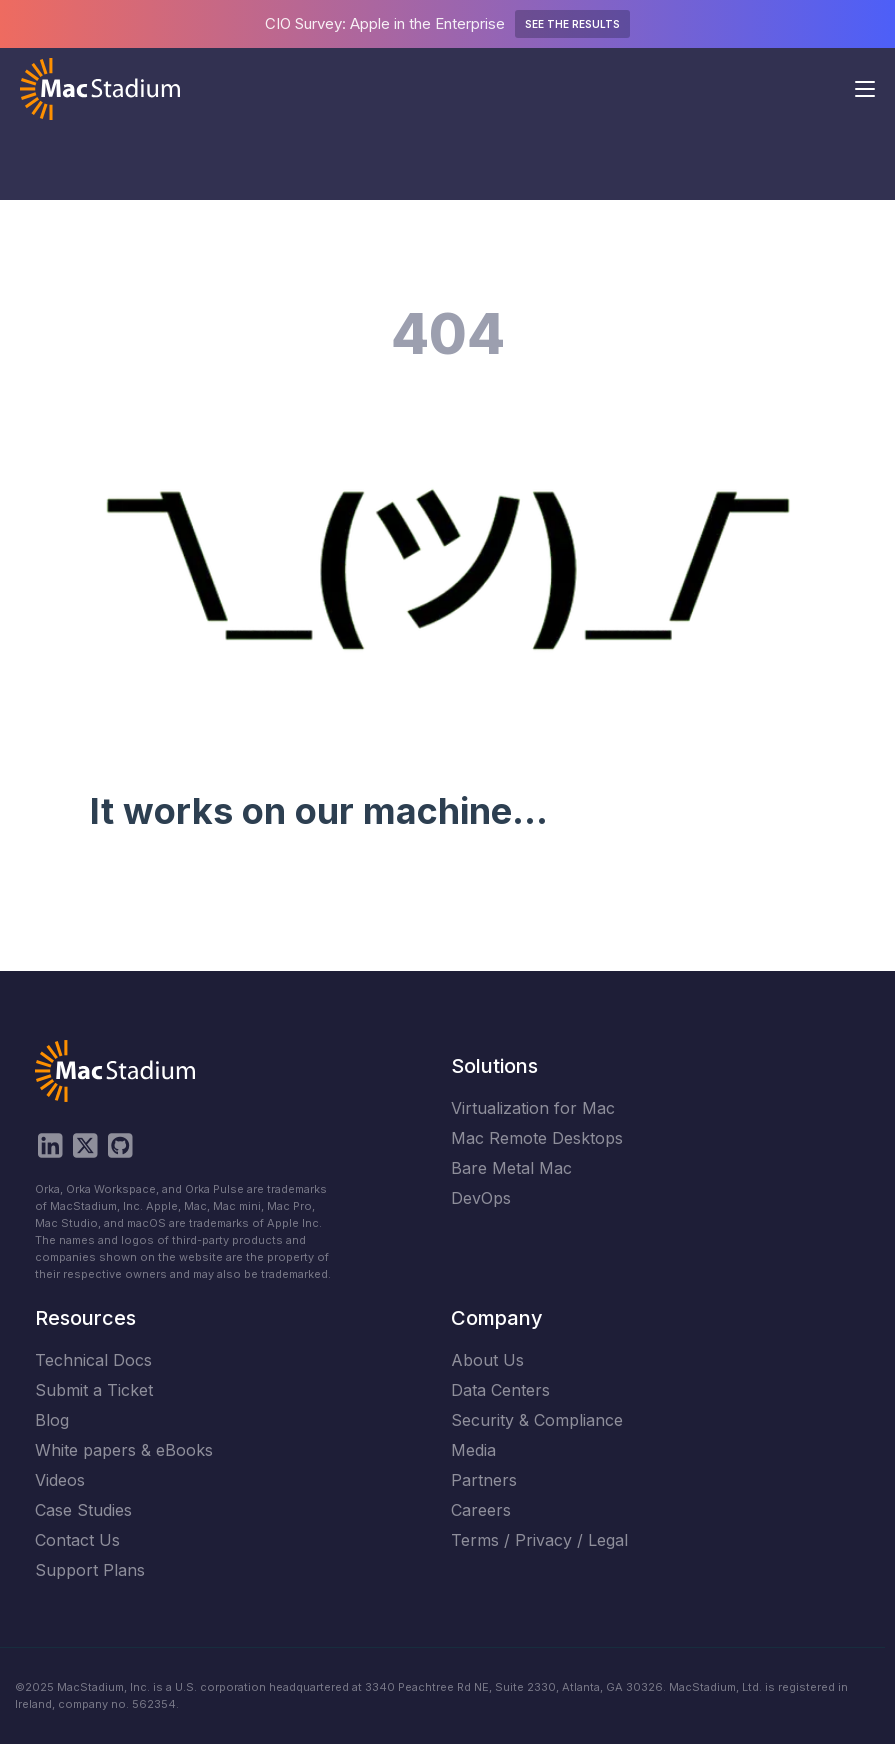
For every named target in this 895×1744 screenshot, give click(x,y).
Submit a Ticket (94, 1390)
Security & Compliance (537, 1420)
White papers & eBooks (124, 1450)
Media (473, 1450)
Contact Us (77, 1540)
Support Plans (90, 1570)
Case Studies (83, 1510)
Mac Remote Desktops (537, 1138)
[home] (100, 89)
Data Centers (500, 1390)
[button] (865, 89)
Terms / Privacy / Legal (539, 1540)
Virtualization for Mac (533, 1108)
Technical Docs (93, 1360)
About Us (487, 1360)
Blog (52, 1420)
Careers (481, 1510)
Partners (484, 1480)
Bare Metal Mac (511, 1168)
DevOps (481, 1198)
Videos (60, 1480)
